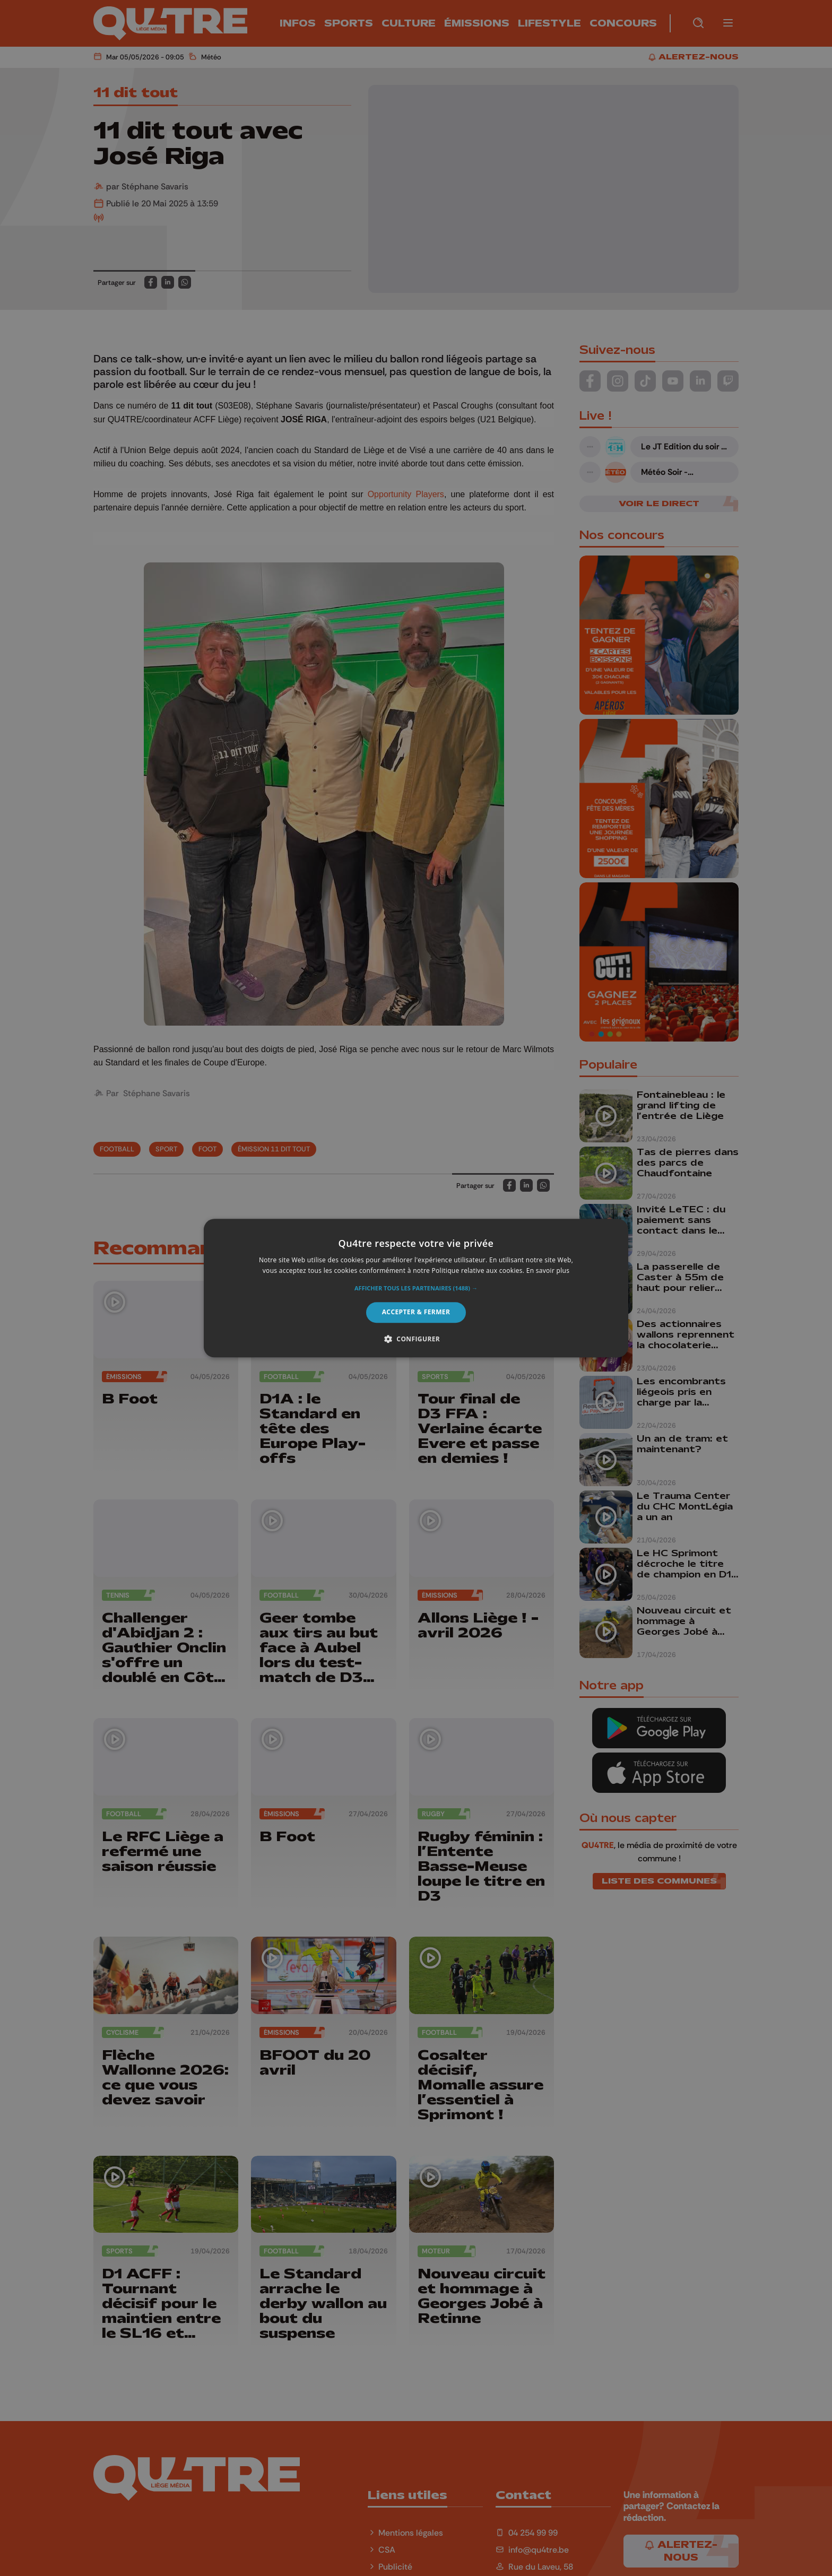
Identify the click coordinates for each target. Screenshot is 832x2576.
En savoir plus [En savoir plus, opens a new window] (547, 1270)
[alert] (416, 1288)
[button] (416, 1289)
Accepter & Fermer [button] (416, 1312)
